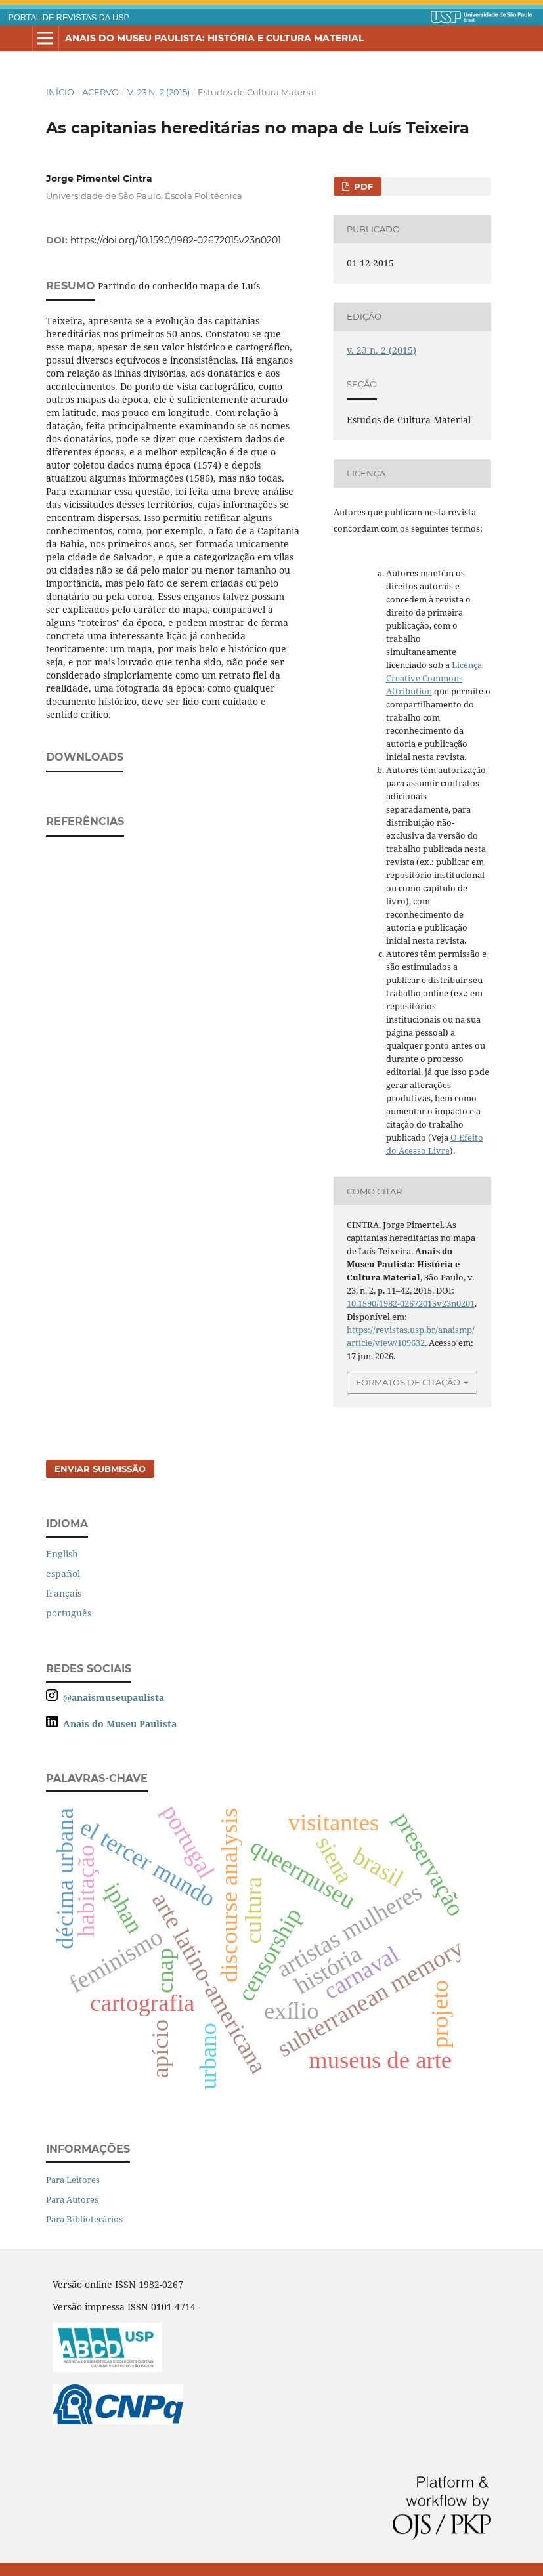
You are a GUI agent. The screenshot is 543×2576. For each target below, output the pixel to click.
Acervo (100, 92)
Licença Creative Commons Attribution (434, 678)
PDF (362, 186)
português (68, 1613)
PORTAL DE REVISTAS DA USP (69, 17)
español (63, 1573)
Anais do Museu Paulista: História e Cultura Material (214, 38)
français (63, 1593)
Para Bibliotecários (84, 2219)
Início (60, 92)
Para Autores (72, 2199)
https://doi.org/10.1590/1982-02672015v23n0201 (175, 240)
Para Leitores (73, 2179)
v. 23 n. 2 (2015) (158, 92)
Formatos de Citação (408, 1382)
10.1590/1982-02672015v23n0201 (411, 1303)
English (62, 1554)
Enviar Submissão (100, 1469)
